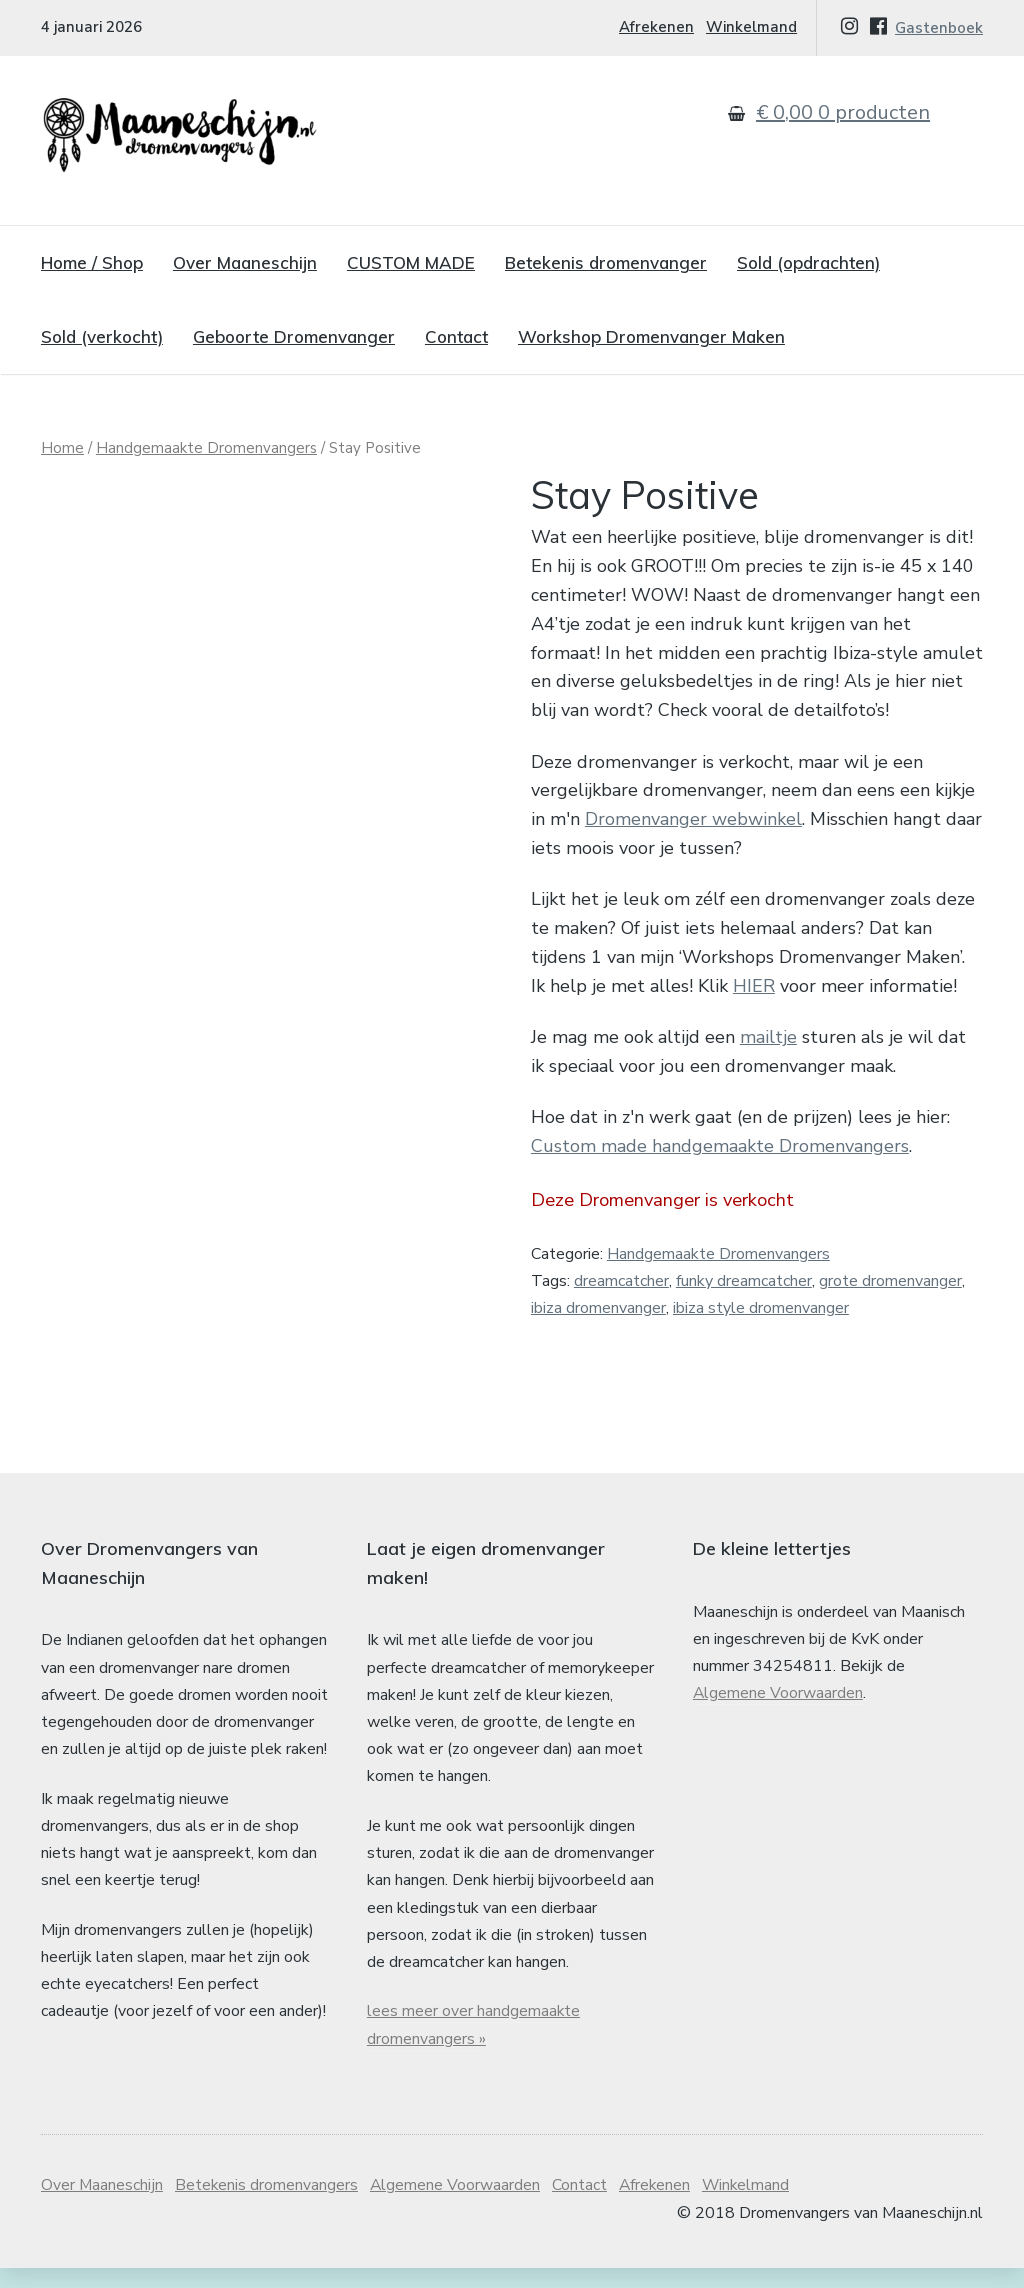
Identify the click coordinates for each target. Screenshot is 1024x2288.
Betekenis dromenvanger (606, 262)
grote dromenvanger (890, 1281)
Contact (456, 336)
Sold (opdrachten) (808, 262)
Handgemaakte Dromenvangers (206, 448)
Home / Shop (92, 262)
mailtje (768, 1037)
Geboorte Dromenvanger (294, 336)
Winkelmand (751, 27)
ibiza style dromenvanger (761, 1308)
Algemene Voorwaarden (778, 1713)
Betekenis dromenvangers (268, 2205)
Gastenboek (939, 28)
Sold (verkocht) (102, 336)
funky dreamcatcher (744, 1281)
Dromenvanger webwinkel (693, 819)
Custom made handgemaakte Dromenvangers (720, 1146)
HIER (754, 986)
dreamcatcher (621, 1281)
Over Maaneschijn (245, 262)
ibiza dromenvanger (598, 1308)
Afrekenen (656, 27)
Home (62, 448)
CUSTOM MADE (411, 262)
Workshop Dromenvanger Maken (651, 336)
